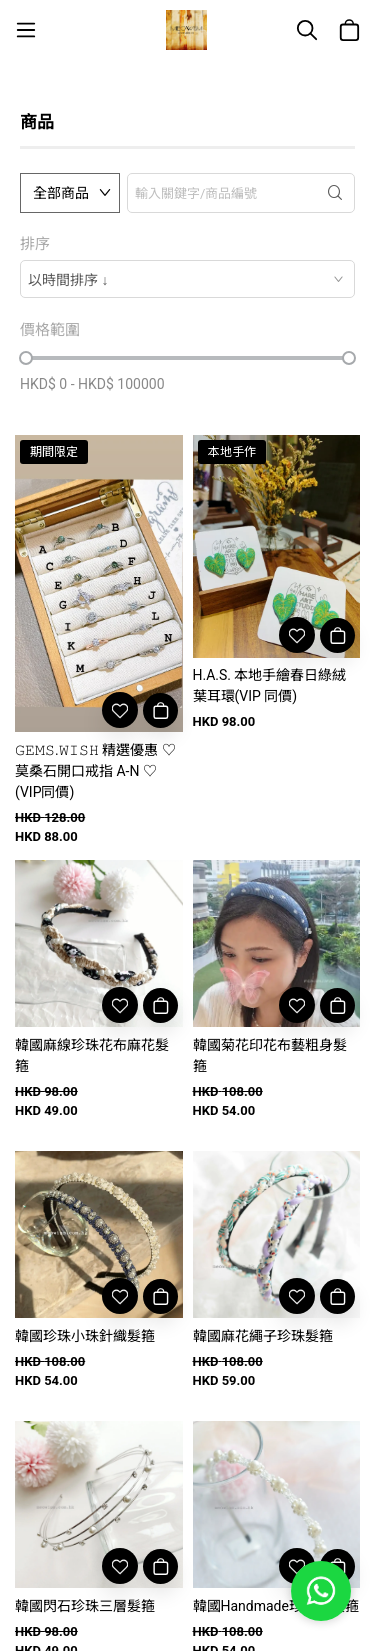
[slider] (26, 358)
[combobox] (187, 279)
